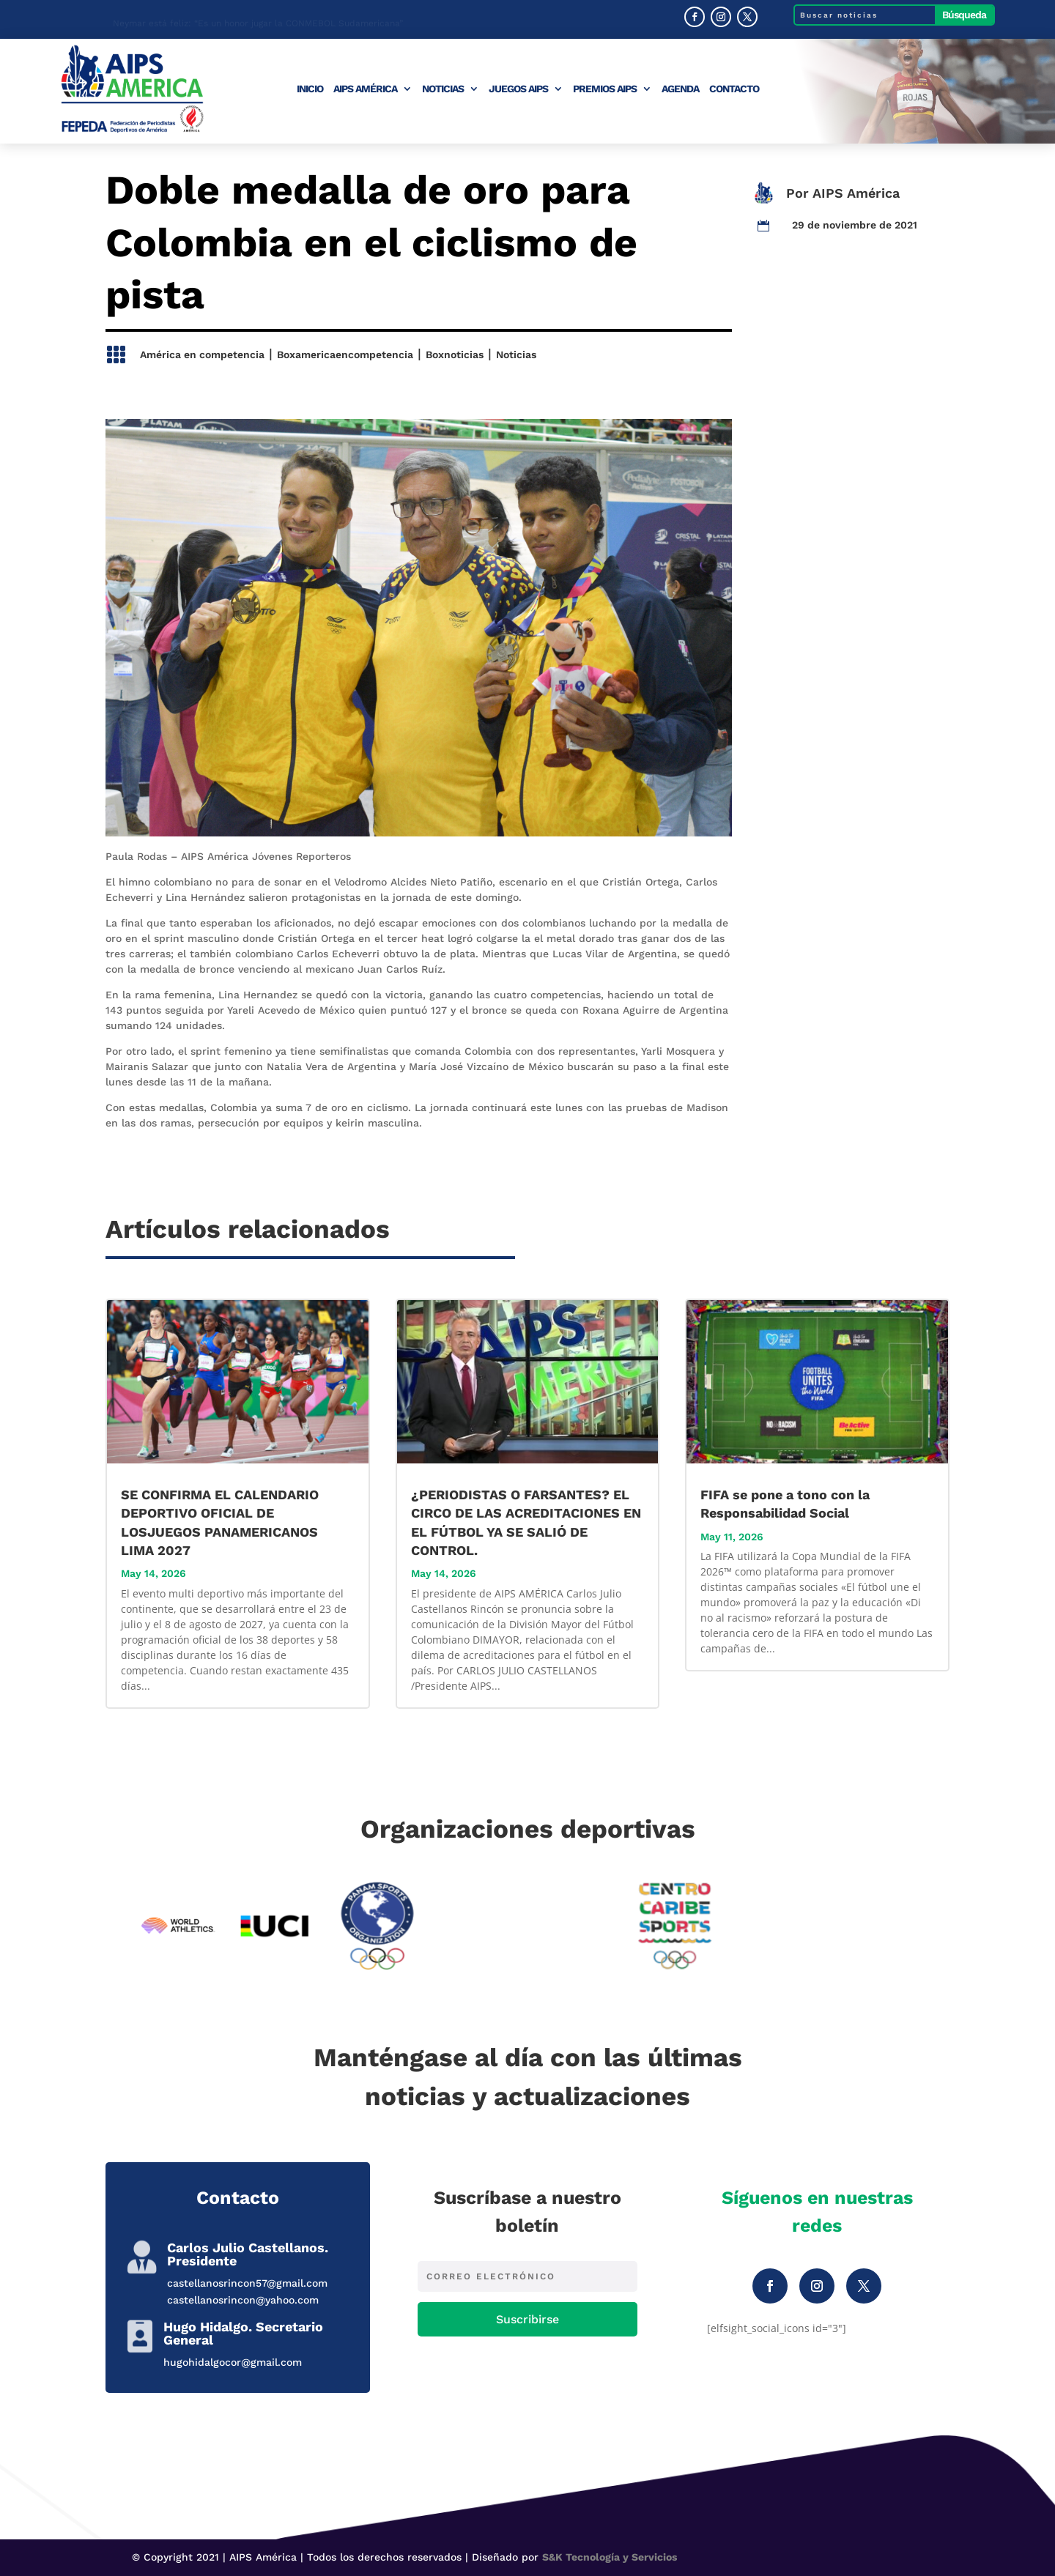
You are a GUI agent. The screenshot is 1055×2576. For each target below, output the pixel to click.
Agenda (680, 88)
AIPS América (365, 88)
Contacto (734, 88)
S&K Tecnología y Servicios (609, 2557)
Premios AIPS (605, 88)
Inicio (310, 88)
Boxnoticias (455, 354)
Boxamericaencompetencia (345, 354)
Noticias (443, 88)
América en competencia (202, 354)
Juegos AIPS (518, 88)
